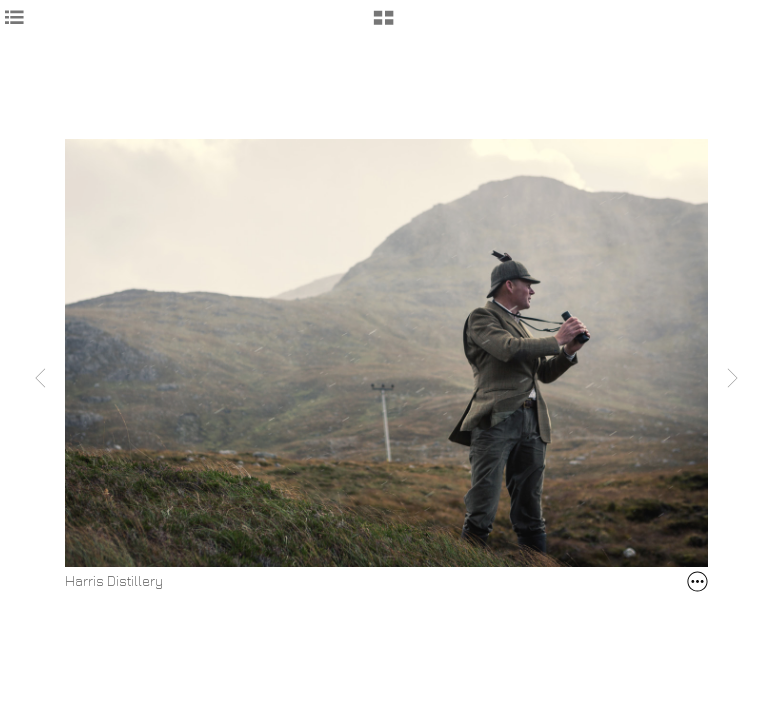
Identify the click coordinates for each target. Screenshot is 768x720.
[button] (383, 25)
